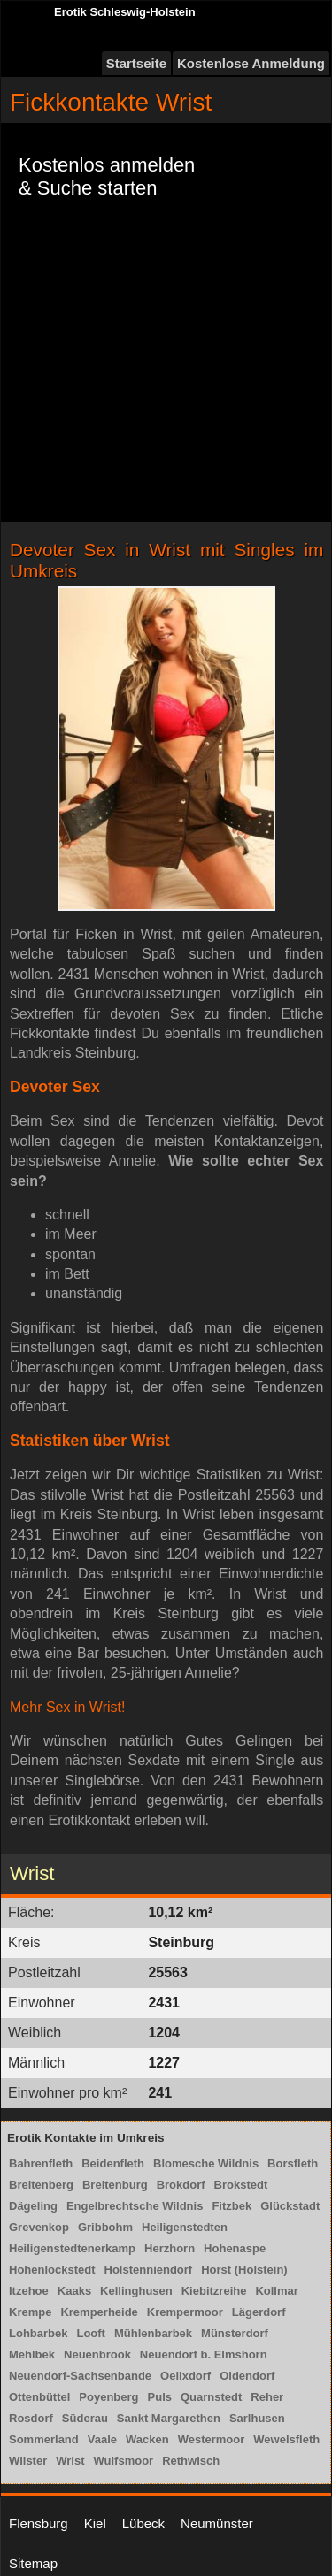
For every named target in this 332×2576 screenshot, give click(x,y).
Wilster (28, 2460)
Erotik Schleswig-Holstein (125, 12)
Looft (90, 2333)
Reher (267, 2397)
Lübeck (143, 2523)
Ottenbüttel (39, 2397)
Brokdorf (181, 2184)
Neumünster (217, 2523)
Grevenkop (39, 2227)
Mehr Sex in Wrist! (67, 1707)
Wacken (147, 2439)
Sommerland (44, 2439)
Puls (160, 2397)
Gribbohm (105, 2227)
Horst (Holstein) (244, 2269)
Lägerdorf (259, 2312)
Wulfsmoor (124, 2460)
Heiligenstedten (185, 2227)
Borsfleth (292, 2163)
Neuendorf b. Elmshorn (203, 2354)
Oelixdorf (185, 2375)
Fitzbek (231, 2206)
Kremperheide (98, 2312)
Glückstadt (290, 2206)
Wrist (70, 2460)
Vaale (102, 2439)
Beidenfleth (112, 2163)
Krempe (30, 2312)
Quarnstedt (211, 2397)
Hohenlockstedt (52, 2269)
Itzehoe (29, 2290)
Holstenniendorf (148, 2269)
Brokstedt (241, 2184)
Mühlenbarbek (153, 2333)
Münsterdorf (234, 2333)
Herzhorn (169, 2248)
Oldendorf (247, 2375)
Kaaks (74, 2290)
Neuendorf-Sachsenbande (80, 2375)
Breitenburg (115, 2184)
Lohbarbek (38, 2333)
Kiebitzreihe (214, 2290)
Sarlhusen (257, 2418)
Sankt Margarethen (168, 2418)
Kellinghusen (136, 2290)
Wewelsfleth (286, 2439)
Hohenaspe (235, 2248)
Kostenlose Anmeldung (251, 63)
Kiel (95, 2523)
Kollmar (276, 2290)
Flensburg (38, 2523)
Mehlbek (32, 2354)
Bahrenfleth (41, 2163)
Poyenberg (108, 2397)
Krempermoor (185, 2312)
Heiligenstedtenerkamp (72, 2248)
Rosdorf (31, 2418)
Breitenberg (41, 2184)
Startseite (136, 63)
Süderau (85, 2418)
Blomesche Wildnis (206, 2163)
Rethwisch (191, 2460)
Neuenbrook (97, 2354)
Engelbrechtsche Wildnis (134, 2206)
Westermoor (211, 2439)
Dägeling (33, 2206)
